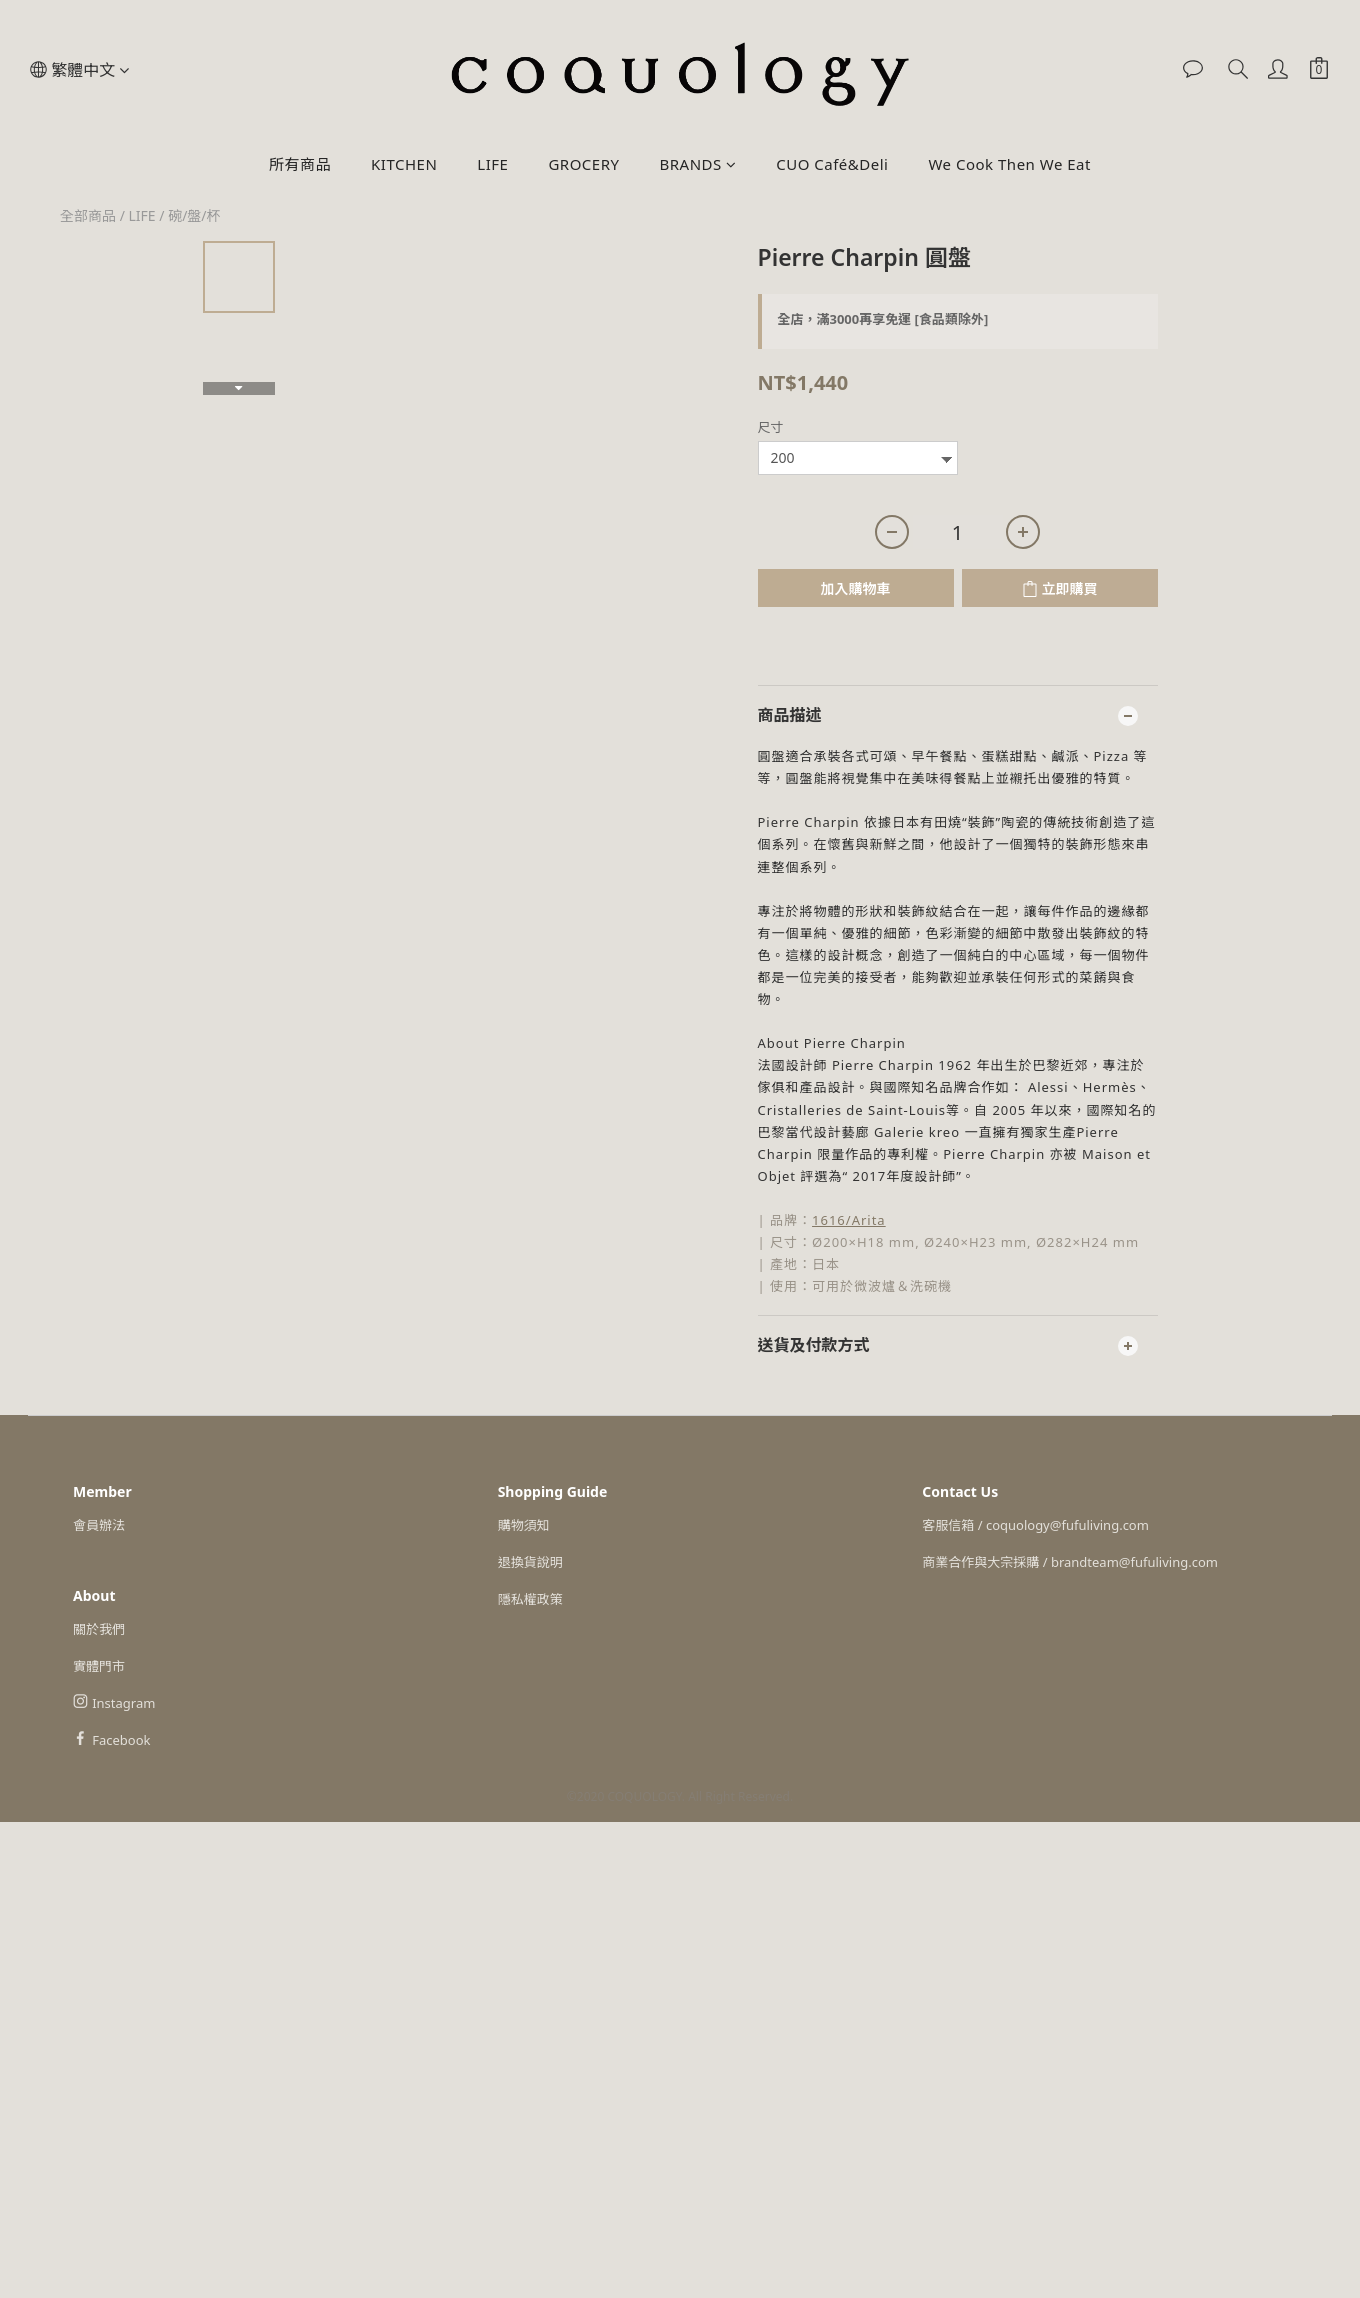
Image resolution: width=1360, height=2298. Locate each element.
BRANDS (697, 164)
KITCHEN (404, 164)
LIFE (492, 164)
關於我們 (99, 1629)
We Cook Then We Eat (1009, 164)
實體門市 (99, 1666)
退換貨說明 (530, 1562)
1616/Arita (849, 1220)
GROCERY (583, 164)
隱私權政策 (530, 1599)
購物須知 (524, 1525)
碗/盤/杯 (194, 215)
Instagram (123, 1703)
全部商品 (88, 215)
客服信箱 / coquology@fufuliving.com (1035, 1525)
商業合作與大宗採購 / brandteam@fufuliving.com (1070, 1562)
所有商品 (300, 164)
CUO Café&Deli (832, 164)
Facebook (121, 1740)
